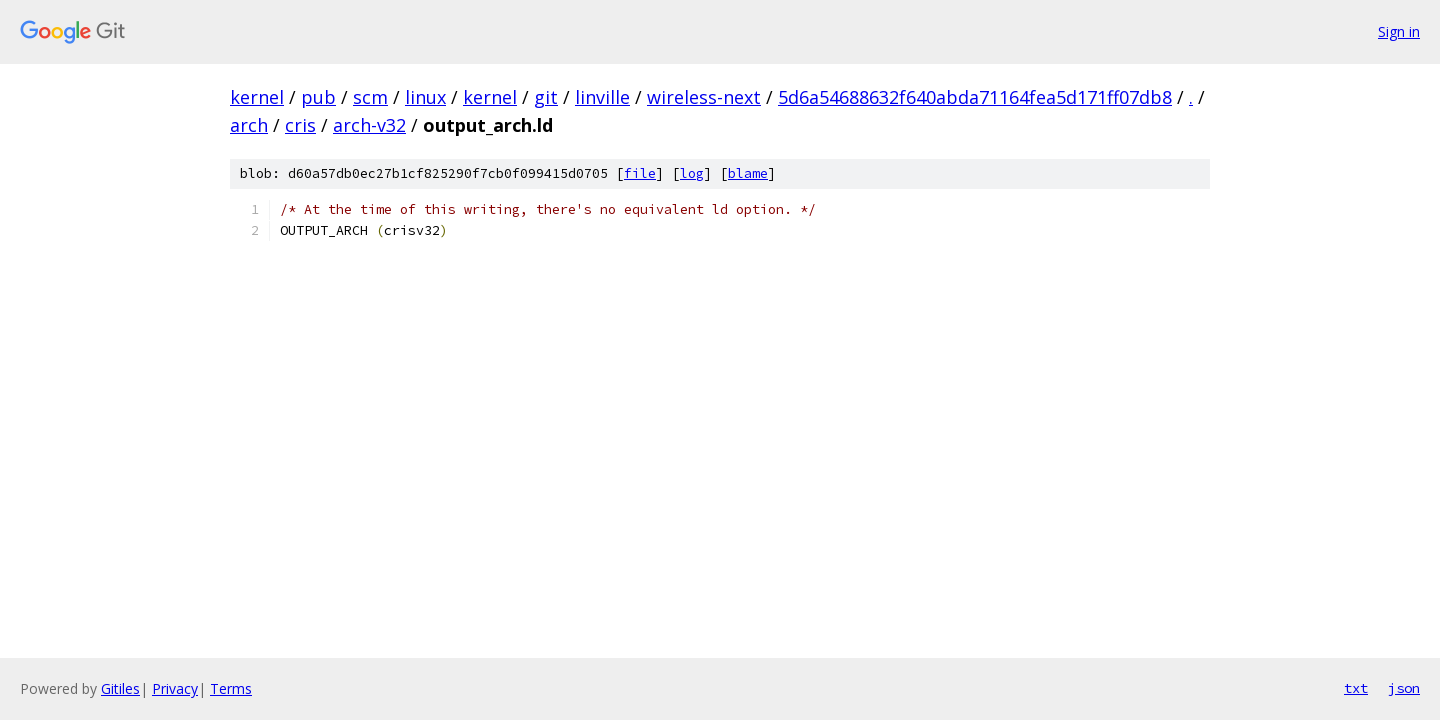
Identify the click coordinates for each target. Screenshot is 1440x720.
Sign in (1399, 31)
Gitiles (120, 688)
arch (249, 125)
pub (318, 97)
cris (300, 125)
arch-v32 (369, 125)
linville (602, 97)
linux (425, 97)
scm (370, 97)
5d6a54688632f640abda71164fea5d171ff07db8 (975, 97)
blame (748, 173)
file (640, 173)
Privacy (175, 688)
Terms (231, 688)
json (1404, 688)
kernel (257, 97)
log (692, 173)
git (546, 97)
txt (1356, 688)
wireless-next (704, 97)
